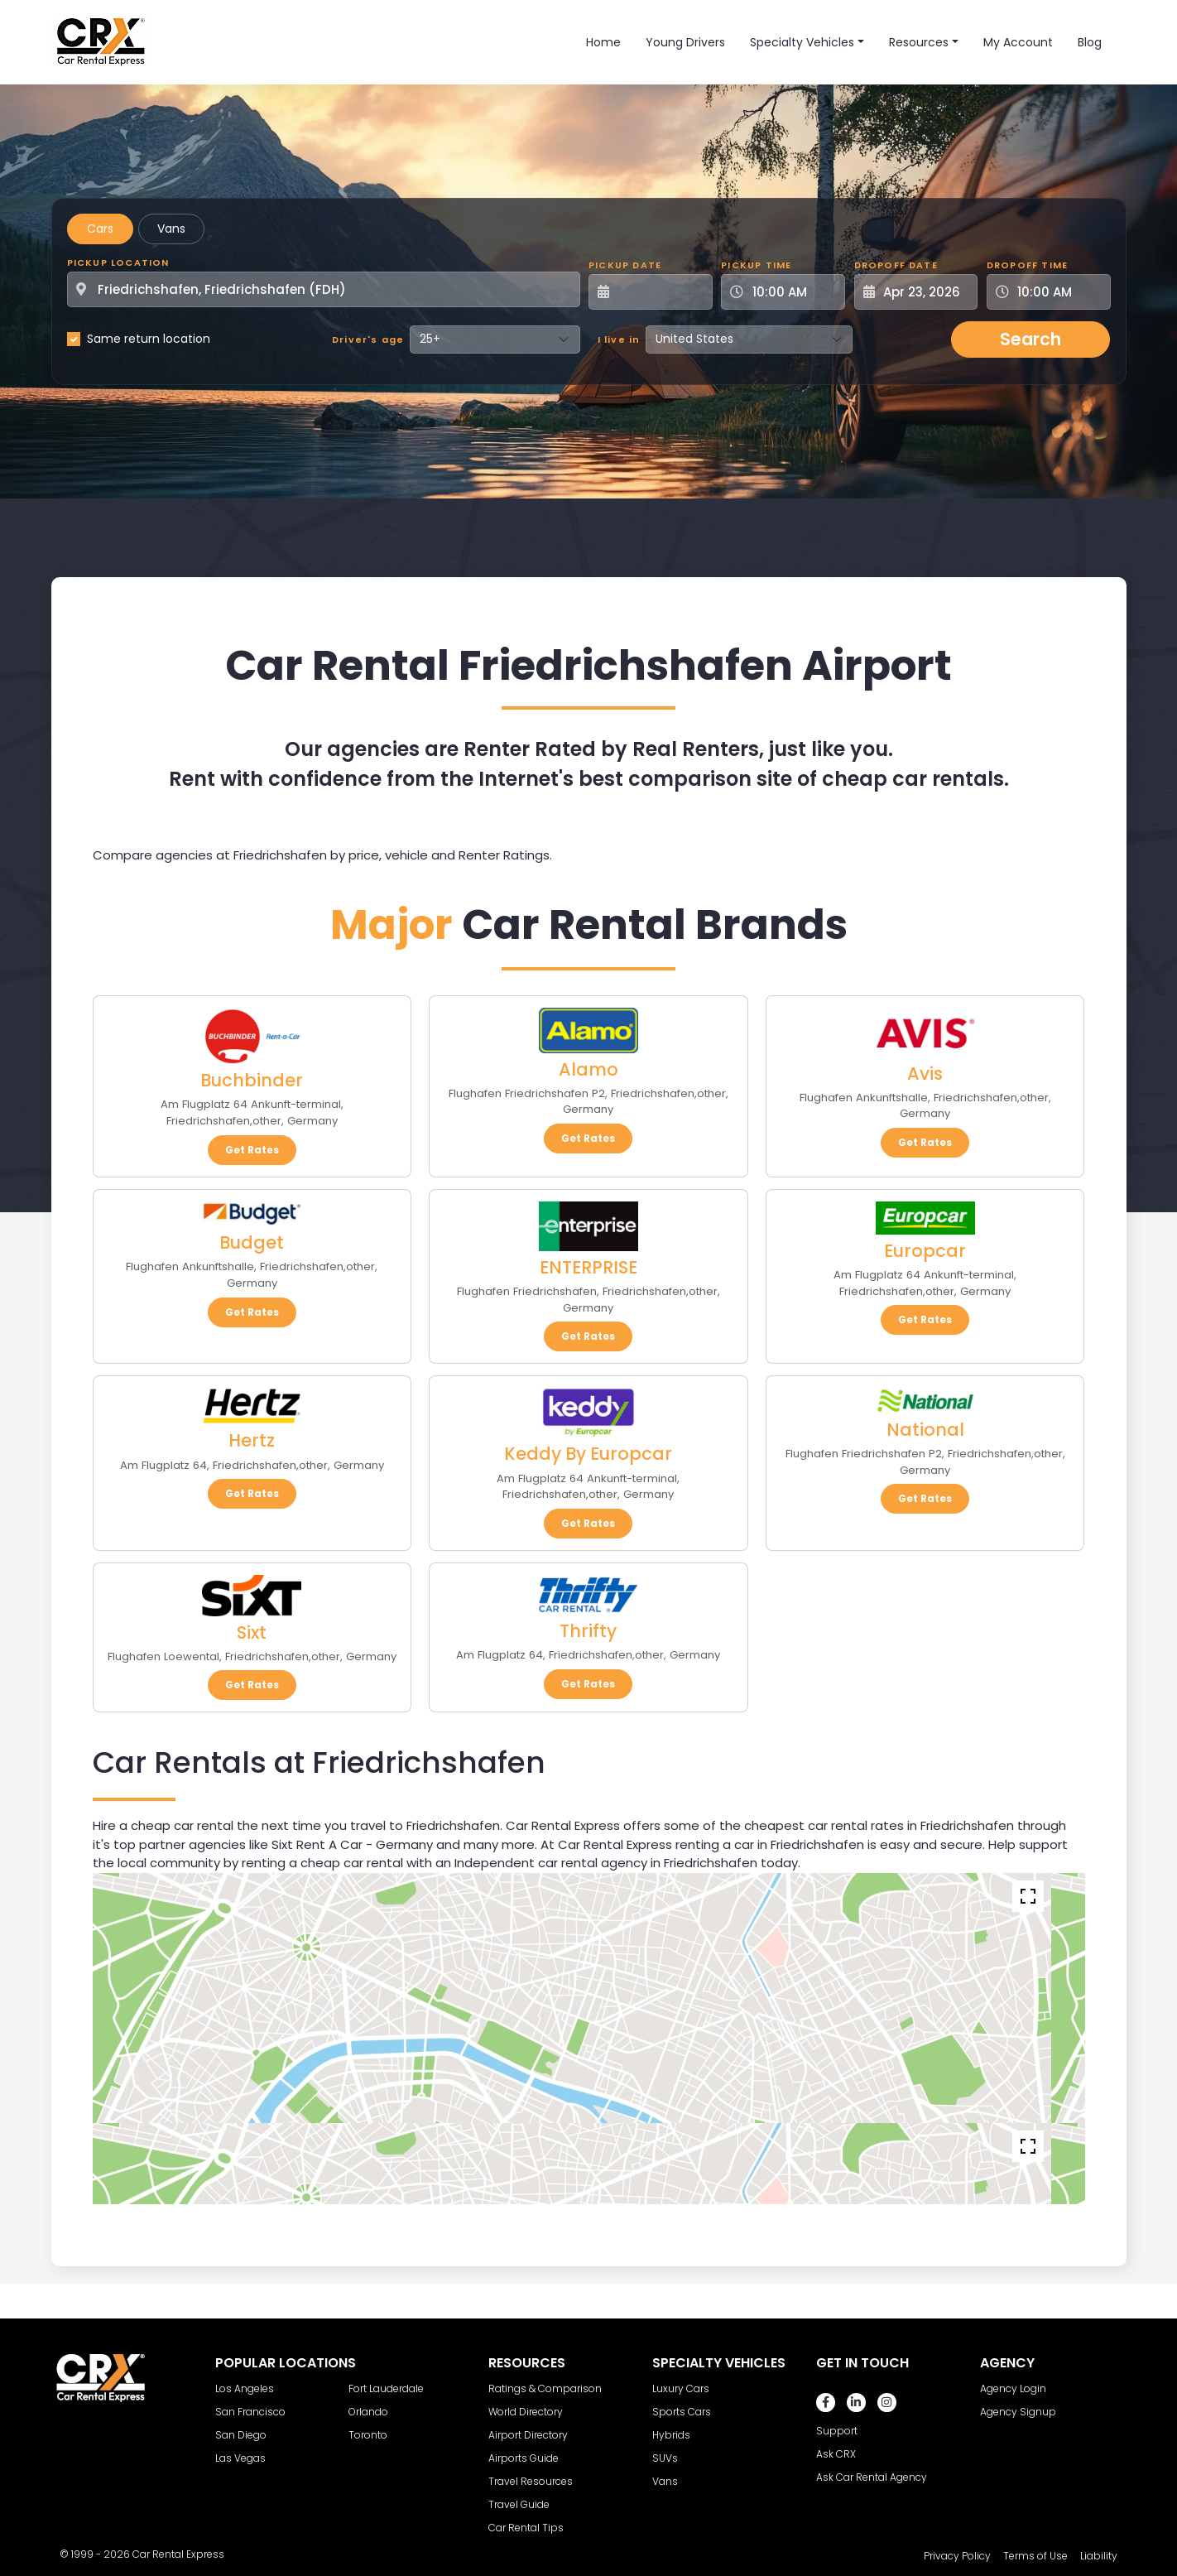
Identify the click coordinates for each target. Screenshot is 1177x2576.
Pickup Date (624, 265)
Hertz (251, 1440)
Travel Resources (530, 2481)
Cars (100, 228)
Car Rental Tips (526, 2528)
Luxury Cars (680, 2388)
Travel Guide (519, 2504)
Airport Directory (528, 2435)
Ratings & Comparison (545, 2388)
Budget (251, 1242)
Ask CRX (836, 2454)
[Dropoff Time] (1058, 291)
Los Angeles (244, 2388)
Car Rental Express (178, 2554)
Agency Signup (1018, 2412)
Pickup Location (118, 262)
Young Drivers (685, 42)
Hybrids (671, 2435)
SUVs (665, 2458)
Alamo (588, 1069)
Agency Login (1013, 2388)
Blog (1090, 42)
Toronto (367, 2435)
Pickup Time (756, 265)
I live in (619, 339)
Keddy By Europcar (588, 1454)
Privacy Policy (957, 2556)
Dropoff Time (1027, 265)
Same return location (148, 338)
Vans (171, 228)
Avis (925, 1074)
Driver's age (368, 339)
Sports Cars (681, 2412)
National (925, 1430)
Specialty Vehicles (802, 42)
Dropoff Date (896, 265)
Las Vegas (240, 2458)
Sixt (252, 1632)
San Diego (241, 2435)
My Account (1018, 42)
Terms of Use (1035, 2556)
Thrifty (588, 1631)
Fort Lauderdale (386, 2388)
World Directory (525, 2412)
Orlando (368, 2412)
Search (1030, 339)
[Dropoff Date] (925, 291)
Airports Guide (523, 2458)
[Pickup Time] (793, 291)
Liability (1098, 2556)
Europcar (925, 1251)
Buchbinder (251, 1080)
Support (837, 2431)
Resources (919, 42)
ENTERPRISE (588, 1267)
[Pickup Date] (659, 291)
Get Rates (252, 1150)
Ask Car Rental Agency (871, 2477)
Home (603, 42)
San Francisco (250, 2412)
